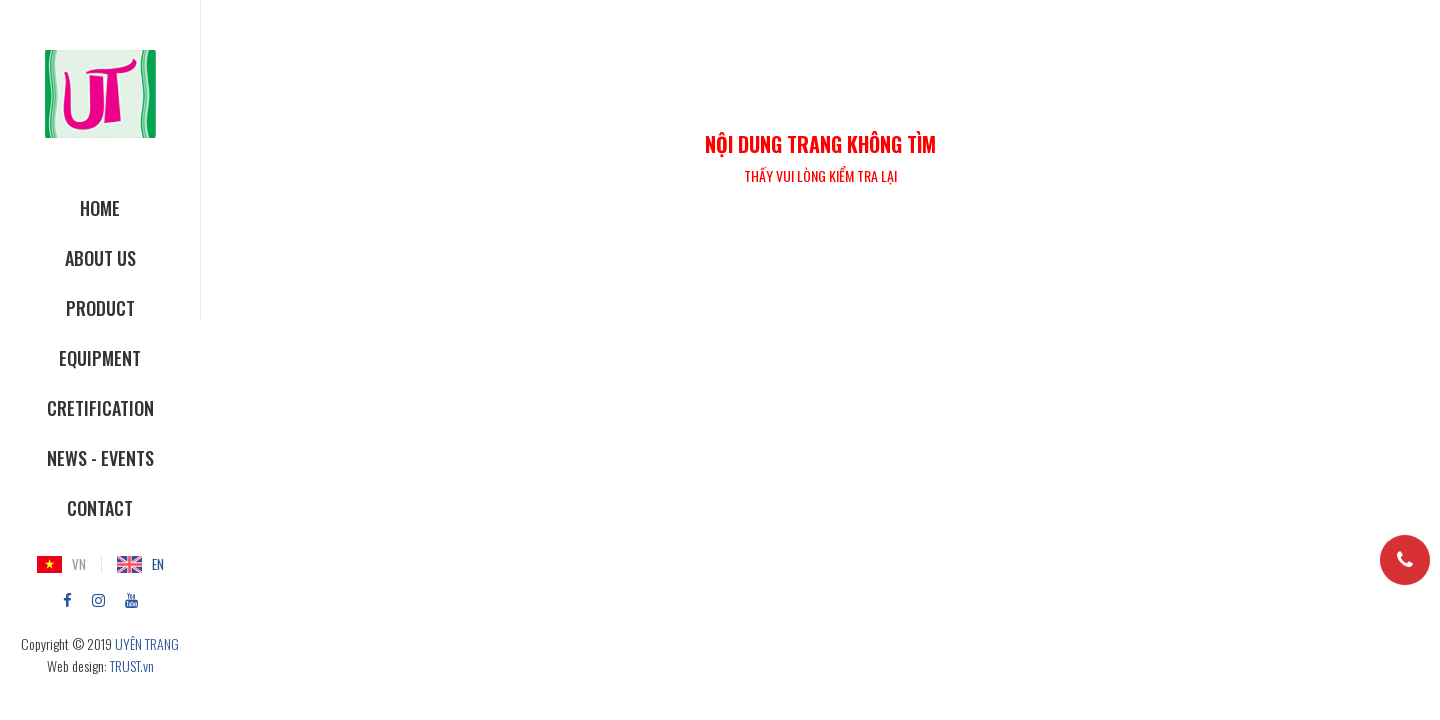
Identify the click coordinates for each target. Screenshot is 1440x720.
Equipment (100, 358)
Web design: (77, 665)
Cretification (100, 408)
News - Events (100, 458)
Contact (100, 508)
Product (100, 308)
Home (100, 208)
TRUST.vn (132, 665)
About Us (100, 258)
